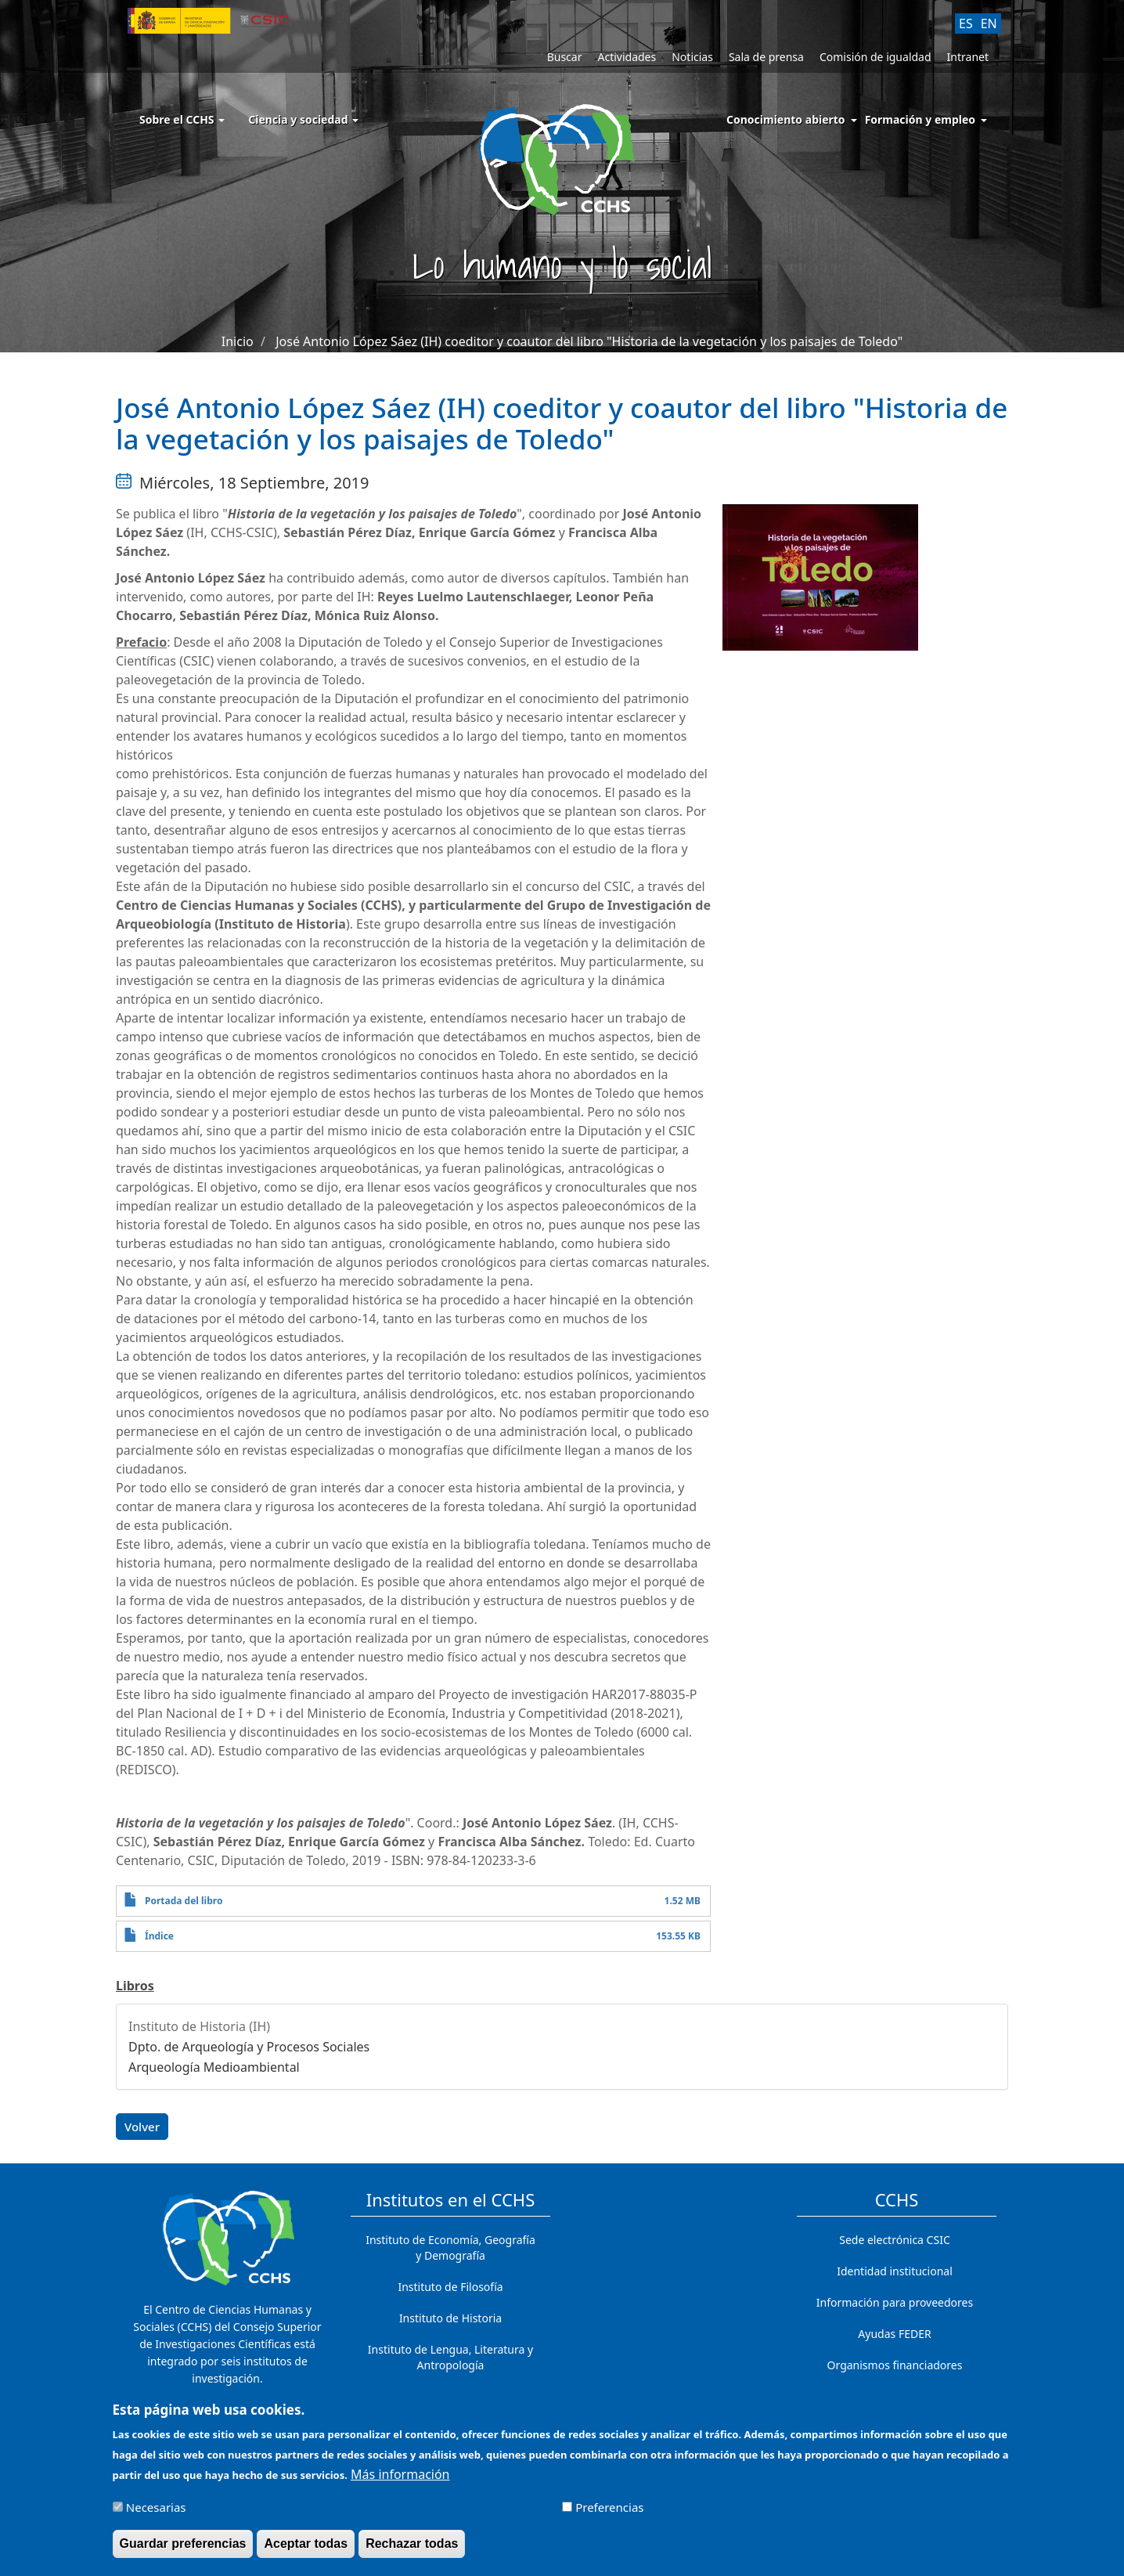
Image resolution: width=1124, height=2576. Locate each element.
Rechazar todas (412, 2549)
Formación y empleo (920, 119)
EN (989, 23)
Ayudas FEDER (894, 2333)
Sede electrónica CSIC (894, 2239)
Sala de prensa (766, 56)
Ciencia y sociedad (303, 119)
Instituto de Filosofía (450, 2286)
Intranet (968, 56)
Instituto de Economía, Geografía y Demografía (450, 2247)
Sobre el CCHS (182, 119)
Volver (142, 2126)
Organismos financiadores (895, 2365)
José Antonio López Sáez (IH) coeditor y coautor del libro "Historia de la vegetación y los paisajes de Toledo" (589, 341)
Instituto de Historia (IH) (199, 2026)
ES (966, 23)
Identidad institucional (895, 2271)
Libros (135, 1985)
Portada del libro (183, 1900)
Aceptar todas (306, 2549)
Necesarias (156, 2513)
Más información (400, 2480)
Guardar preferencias (183, 2549)
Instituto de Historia (450, 2318)
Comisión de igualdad (875, 56)
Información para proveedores (894, 2302)
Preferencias (609, 2513)
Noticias (692, 56)
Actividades (626, 56)
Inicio (238, 341)
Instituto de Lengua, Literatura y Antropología (450, 2357)
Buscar (564, 56)
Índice (159, 1936)
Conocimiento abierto (785, 119)
